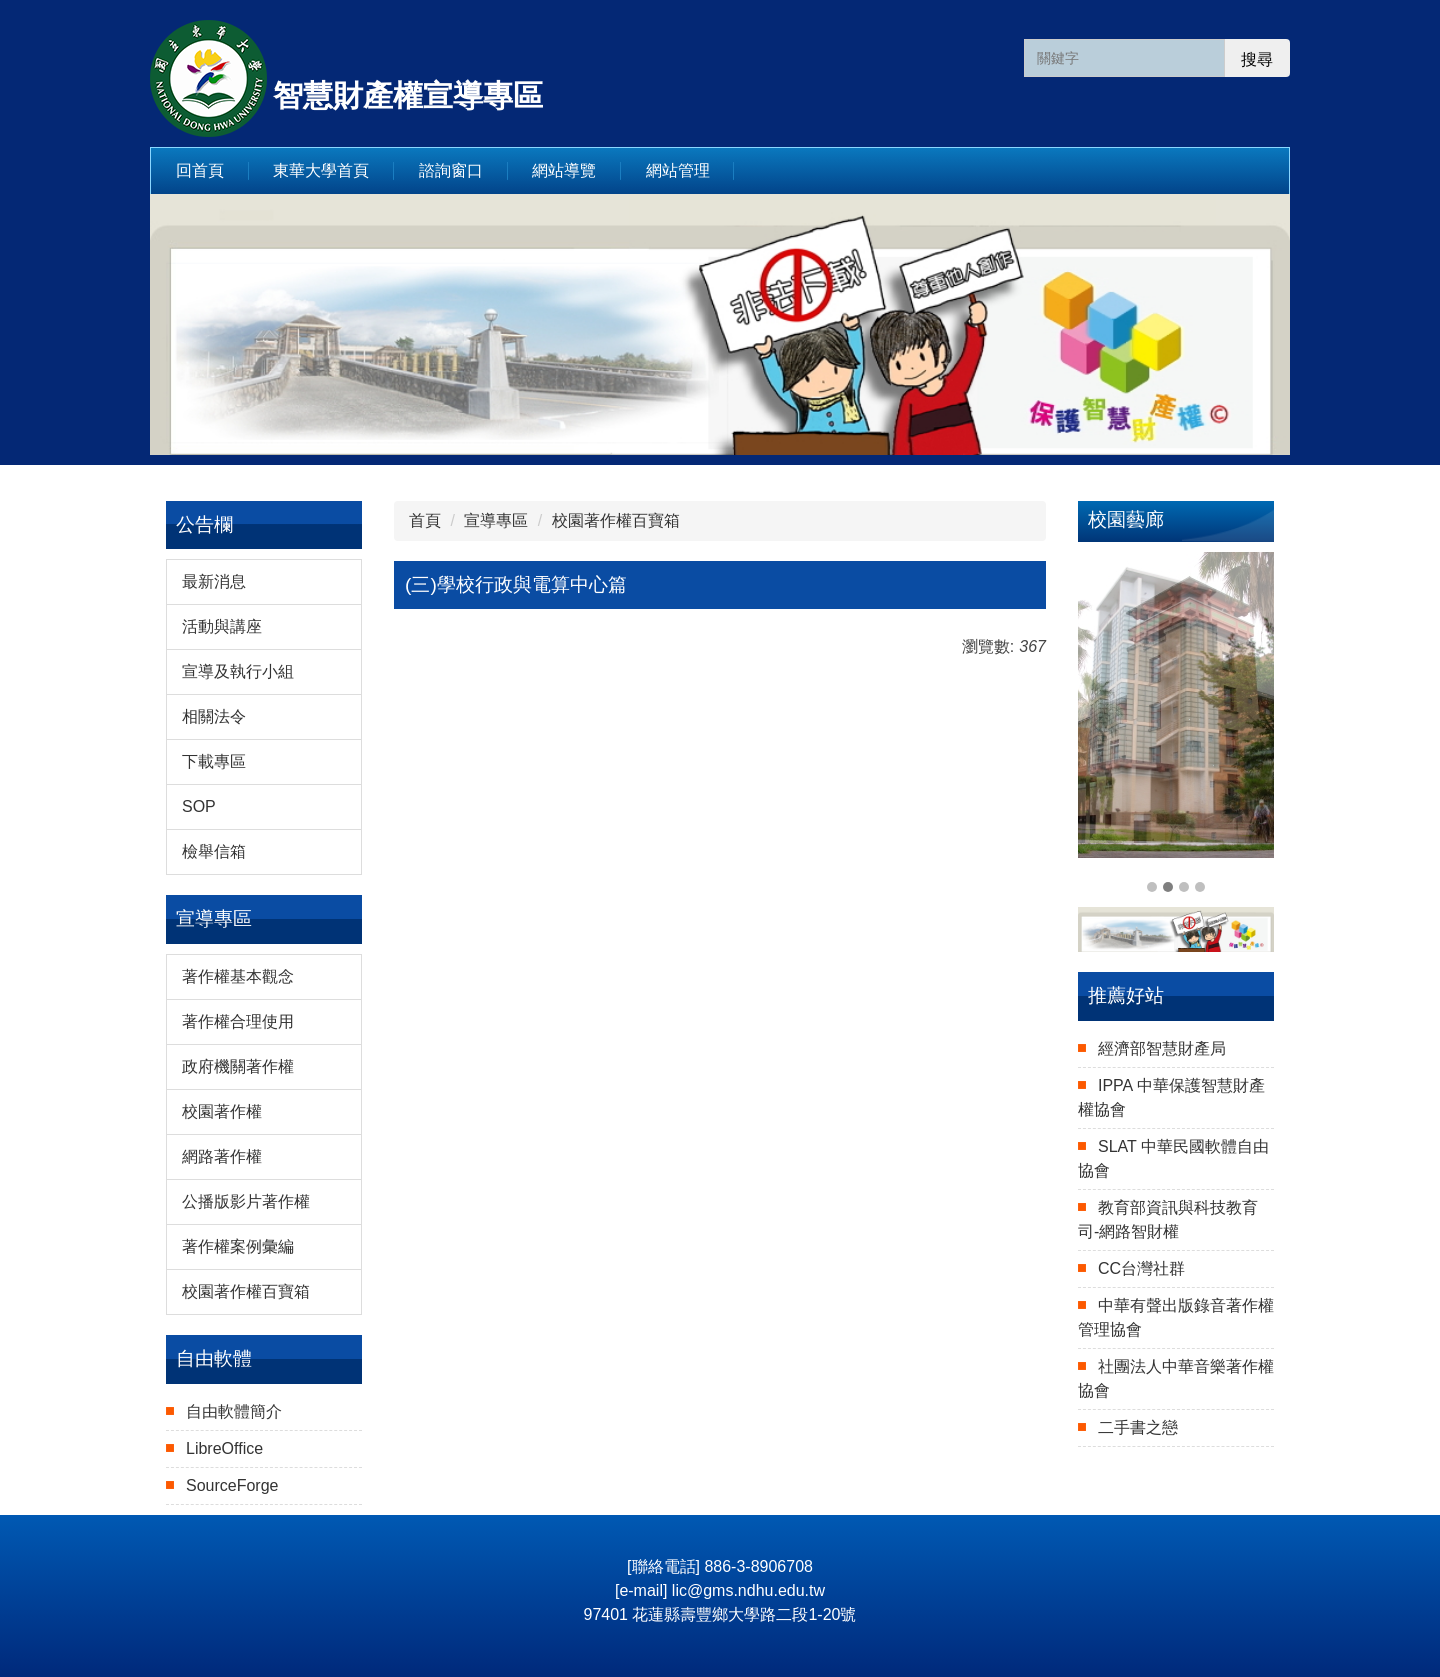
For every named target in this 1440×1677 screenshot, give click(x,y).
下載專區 (214, 761)
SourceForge (232, 1485)
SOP (199, 806)
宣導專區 (496, 520)
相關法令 (214, 716)
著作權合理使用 (238, 1021)
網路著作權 (222, 1156)
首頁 (425, 520)
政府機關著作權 (238, 1066)
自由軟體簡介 (234, 1411)
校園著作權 (222, 1111)
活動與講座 (222, 626)
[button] (1103, 725)
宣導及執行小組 (238, 671)
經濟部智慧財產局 (1162, 1048)
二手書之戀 (1138, 1427)
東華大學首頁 (321, 170)
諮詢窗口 (451, 170)
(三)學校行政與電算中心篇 (516, 584)
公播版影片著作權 (246, 1201)
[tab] (1152, 887)
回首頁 (200, 170)
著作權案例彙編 (238, 1246)
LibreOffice (224, 1448)
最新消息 (214, 581)
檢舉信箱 (214, 851)
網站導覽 (564, 170)
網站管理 (678, 170)
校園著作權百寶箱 (246, 1291)
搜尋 (1257, 59)
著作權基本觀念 (238, 976)
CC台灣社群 (1141, 1268)
